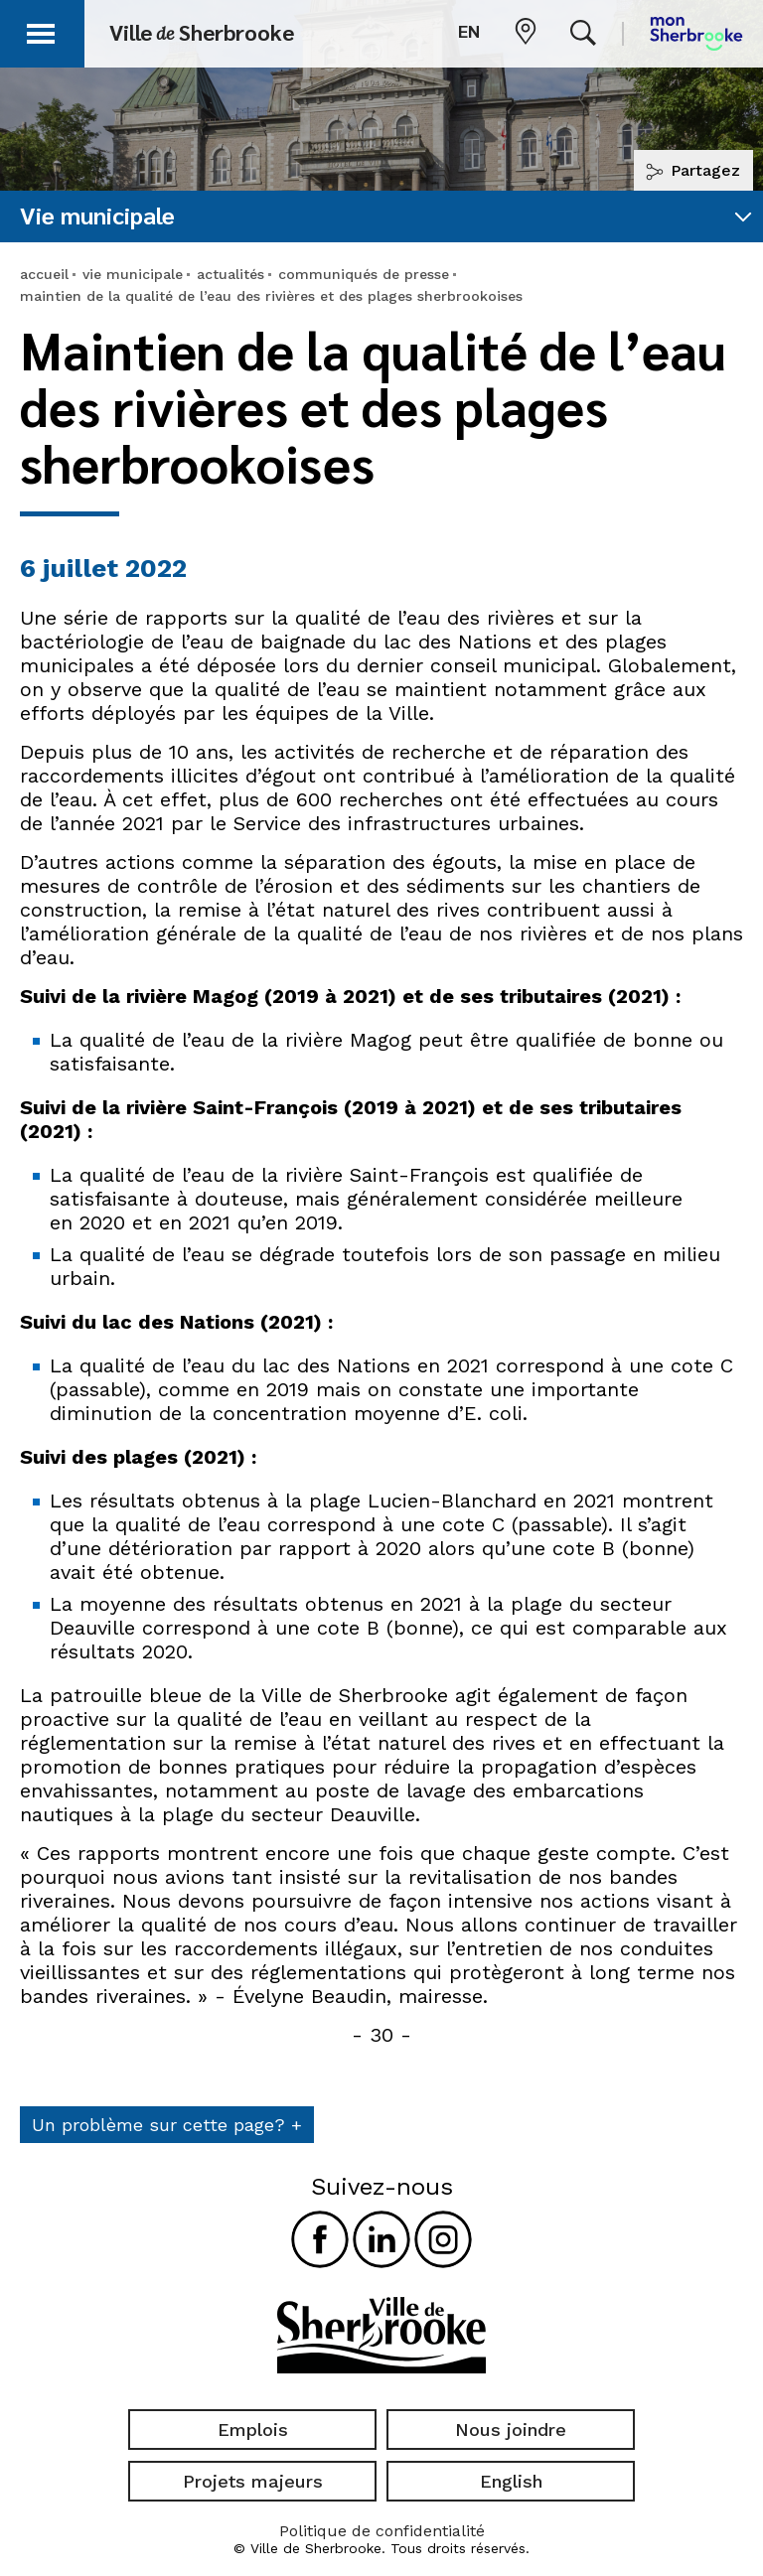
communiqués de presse (363, 274)
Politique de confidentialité (382, 2530)
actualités (230, 274)
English (511, 2481)
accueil (44, 274)
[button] (42, 30)
